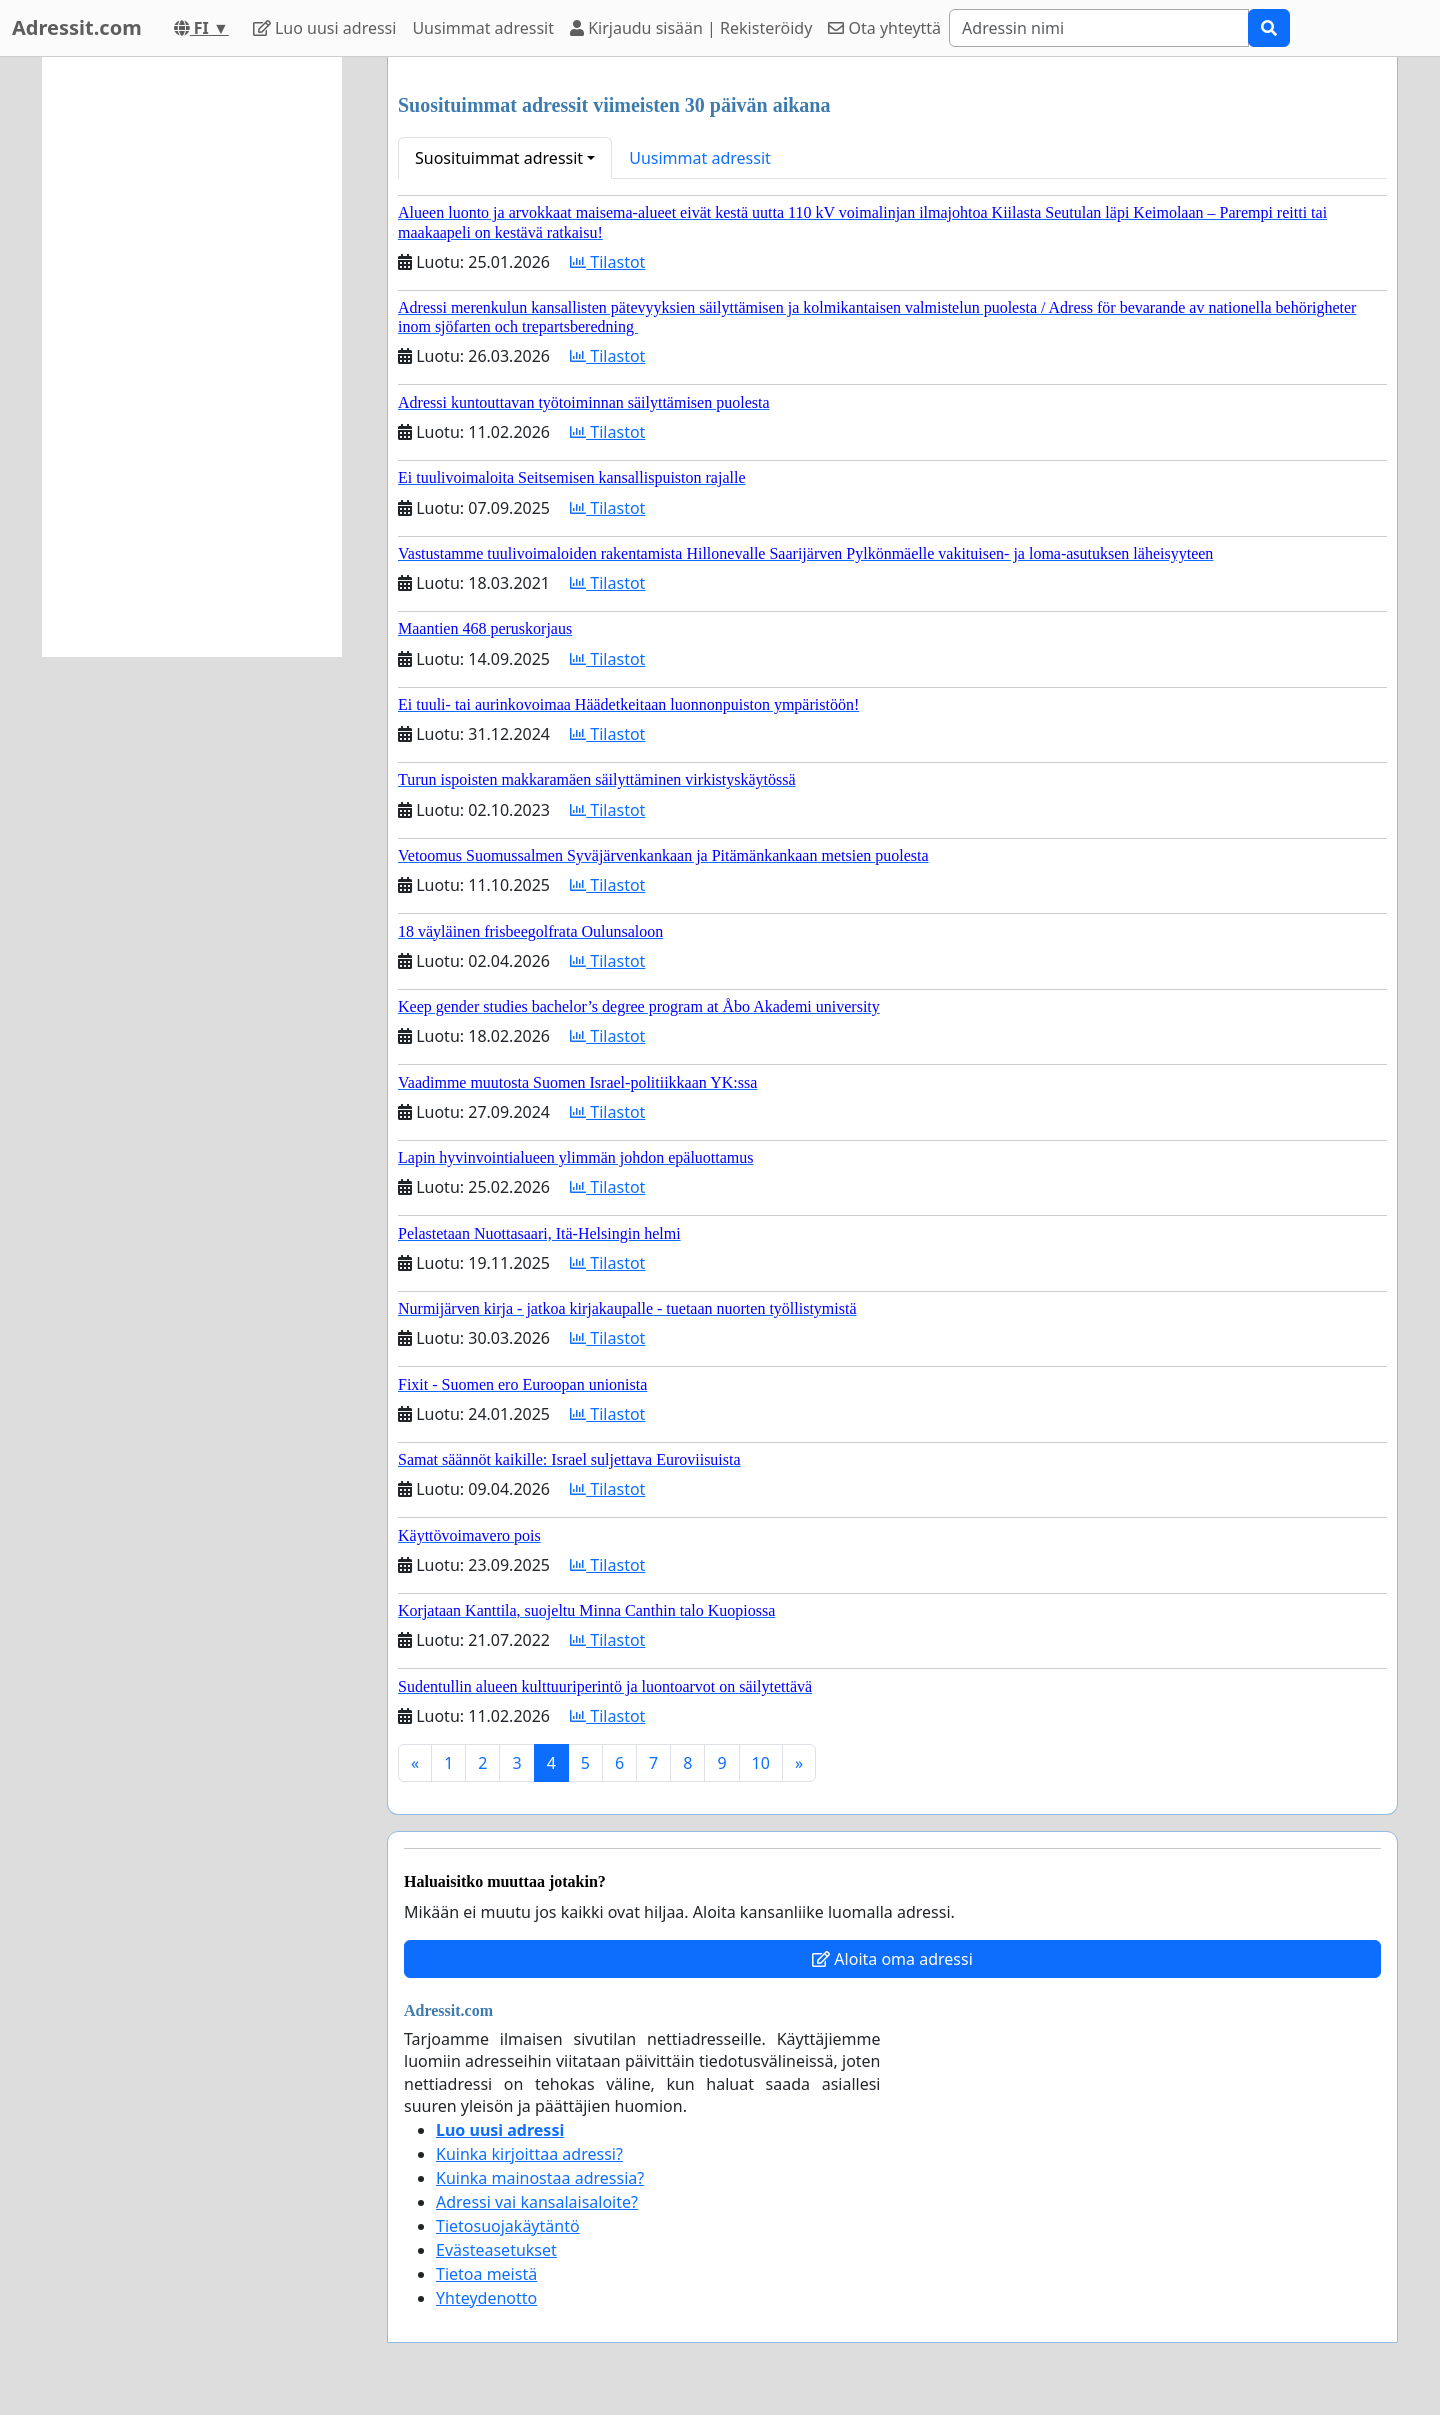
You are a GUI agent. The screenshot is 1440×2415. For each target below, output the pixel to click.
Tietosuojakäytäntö (508, 2226)
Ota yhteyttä (884, 28)
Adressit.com (77, 27)
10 (761, 1763)
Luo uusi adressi (325, 28)
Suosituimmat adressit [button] (499, 158)
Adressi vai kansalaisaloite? (537, 2202)
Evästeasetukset (496, 2250)
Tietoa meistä (486, 2274)
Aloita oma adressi (892, 1959)
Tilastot (607, 262)
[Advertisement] (192, 357)
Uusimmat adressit (483, 28)
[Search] (1099, 28)
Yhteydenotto (486, 2298)
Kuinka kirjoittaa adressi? (529, 2154)
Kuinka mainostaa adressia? (540, 2178)
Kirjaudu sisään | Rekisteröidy (691, 28)
